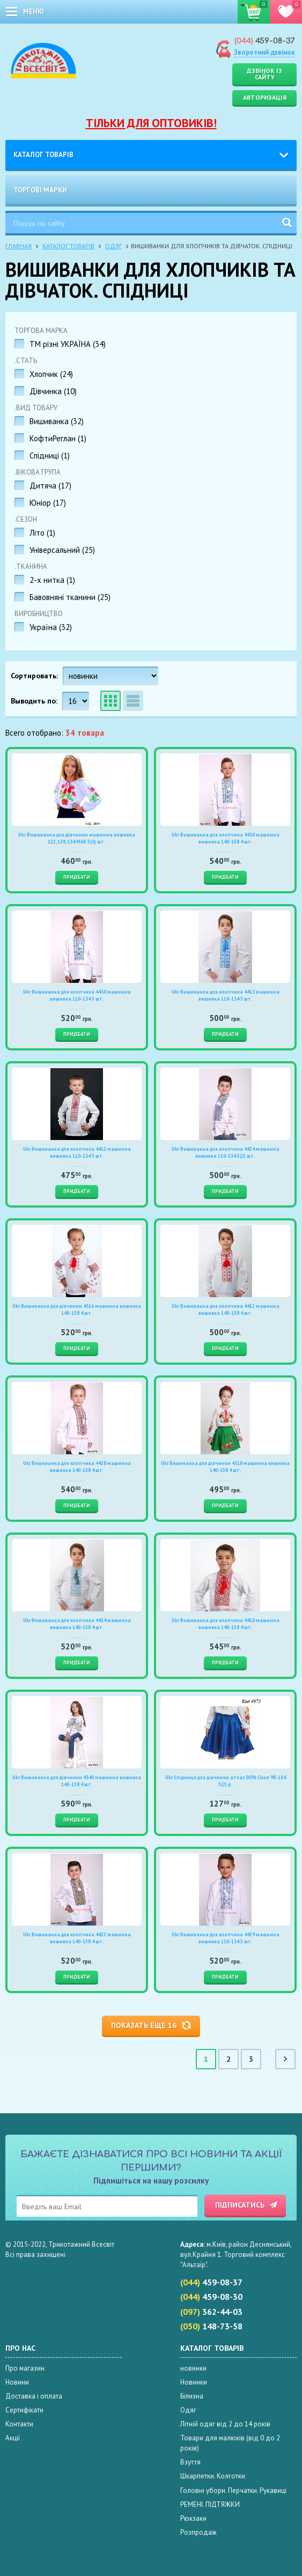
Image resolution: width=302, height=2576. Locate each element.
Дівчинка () (53, 391)
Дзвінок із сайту (264, 73)
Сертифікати (24, 2410)
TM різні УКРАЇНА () (68, 344)
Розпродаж (198, 2532)
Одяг (113, 246)
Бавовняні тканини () (70, 597)
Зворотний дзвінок (264, 52)
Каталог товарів (43, 154)
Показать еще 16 (143, 2025)
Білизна (191, 2396)
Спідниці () (50, 455)
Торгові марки (40, 190)
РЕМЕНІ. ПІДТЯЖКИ (210, 2504)
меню (33, 11)
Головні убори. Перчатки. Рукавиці (233, 2490)
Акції (12, 2437)
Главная (18, 246)
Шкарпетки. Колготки (212, 2476)
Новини (17, 2382)
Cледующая (285, 2059)
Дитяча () (50, 485)
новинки (193, 2368)
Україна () (51, 627)
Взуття (190, 2462)
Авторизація (264, 97)
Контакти (19, 2424)
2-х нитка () (52, 580)
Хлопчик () (51, 374)
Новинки (193, 2382)
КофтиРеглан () (58, 438)
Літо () (42, 533)
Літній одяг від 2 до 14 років (225, 2424)
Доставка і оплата (33, 2396)
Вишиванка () (57, 421)
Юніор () (48, 503)
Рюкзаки (193, 2518)
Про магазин (25, 2368)
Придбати (76, 877)
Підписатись (239, 2205)
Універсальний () (62, 550)
